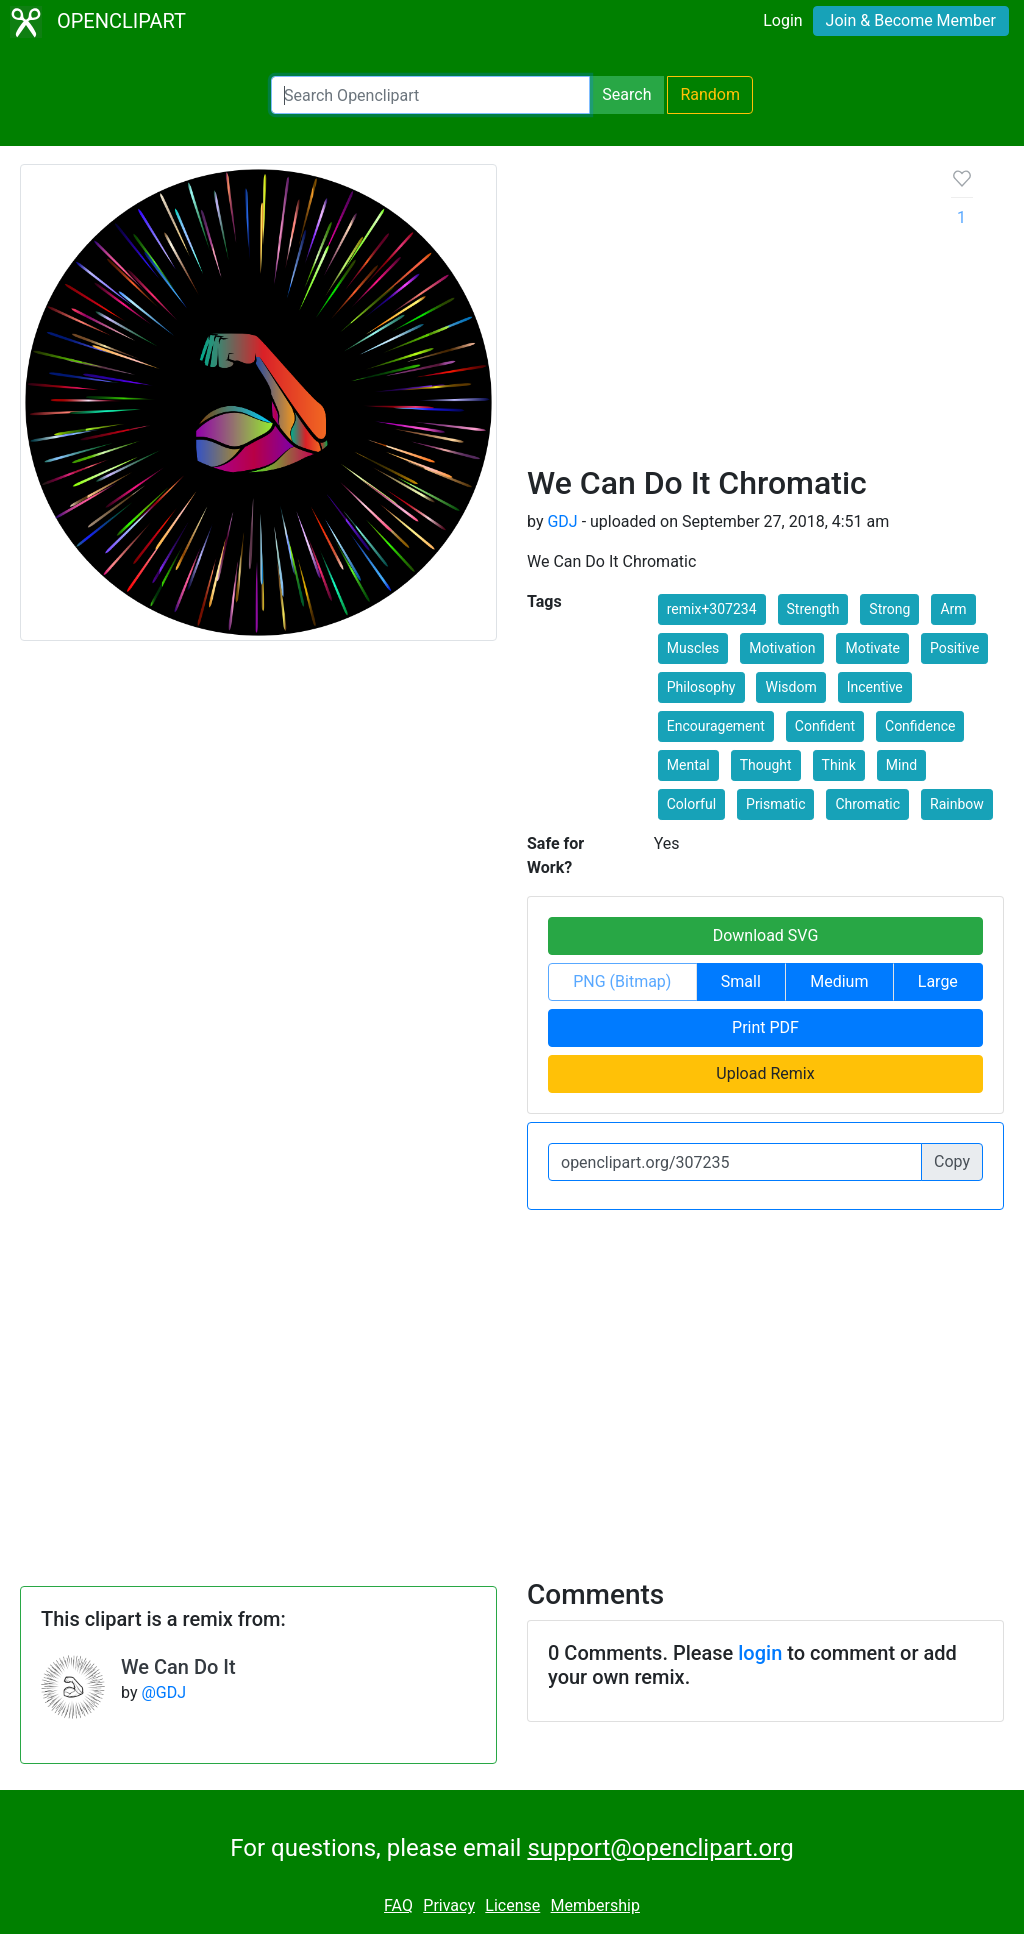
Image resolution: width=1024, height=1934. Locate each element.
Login (782, 20)
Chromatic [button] (867, 804)
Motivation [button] (782, 648)
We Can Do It (178, 1667)
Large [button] (938, 981)
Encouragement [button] (716, 726)
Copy (952, 1161)
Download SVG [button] (766, 935)
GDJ (562, 521)
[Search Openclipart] (430, 95)
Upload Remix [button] (765, 1073)
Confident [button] (825, 726)
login (760, 1653)
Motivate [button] (872, 648)
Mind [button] (901, 765)
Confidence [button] (920, 726)
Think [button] (839, 765)
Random (710, 94)
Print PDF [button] (765, 1027)
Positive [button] (954, 648)
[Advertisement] (723, 314)
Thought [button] (766, 765)
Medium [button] (839, 981)
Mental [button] (688, 765)
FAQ (398, 1905)
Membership (595, 1905)
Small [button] (741, 981)
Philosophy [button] (701, 687)
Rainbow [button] (957, 804)
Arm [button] (953, 609)
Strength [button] (813, 609)
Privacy (449, 1905)
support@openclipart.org (660, 1848)
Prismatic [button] (775, 804)
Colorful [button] (691, 804)
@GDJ (163, 1692)
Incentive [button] (875, 687)
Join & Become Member (911, 20)
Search (626, 94)
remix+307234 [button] (712, 609)
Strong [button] (889, 609)
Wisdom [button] (790, 687)
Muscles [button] (693, 648)
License (512, 1905)
